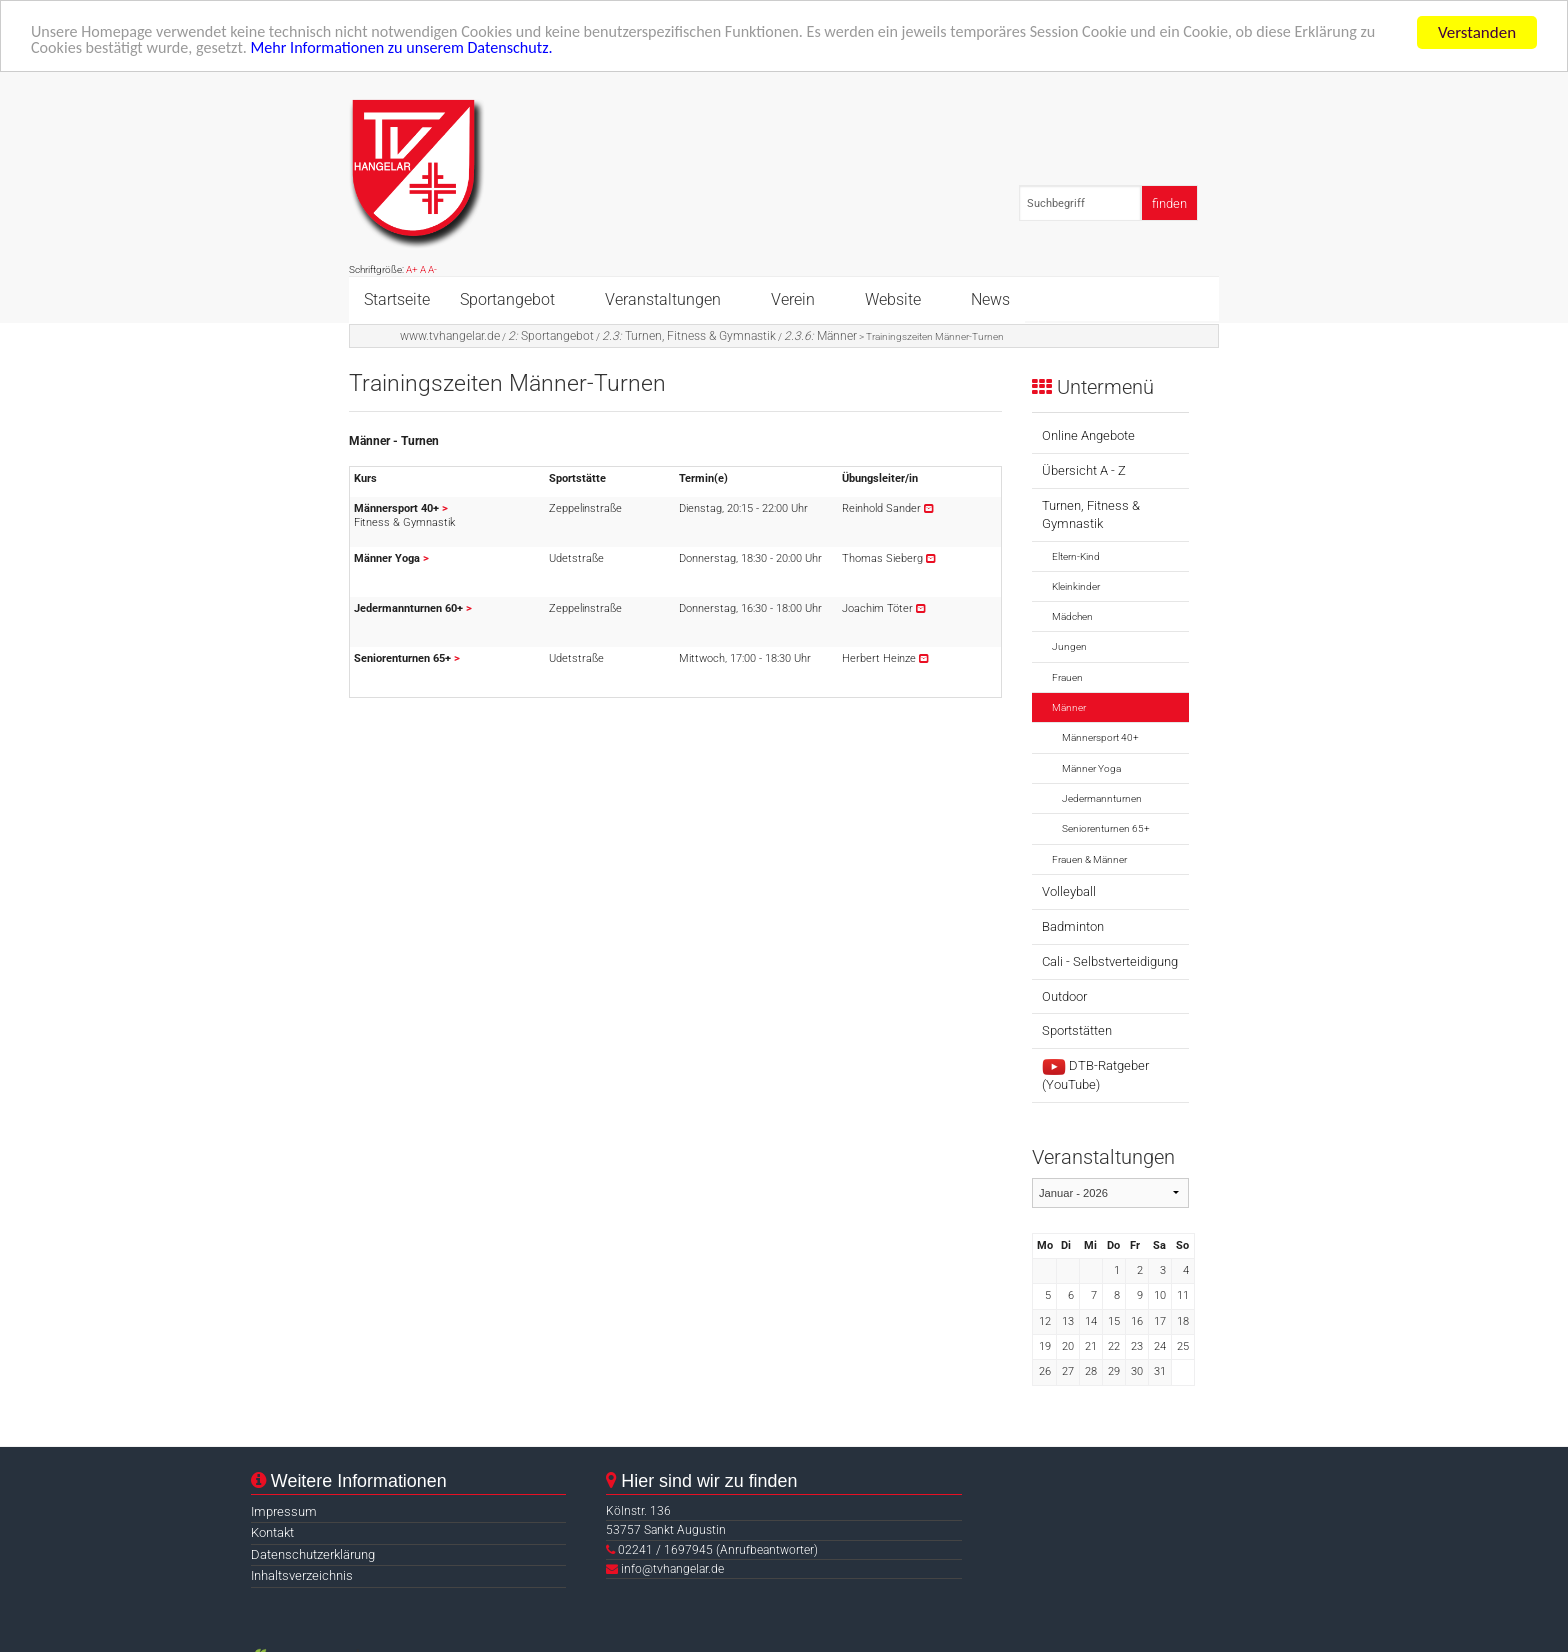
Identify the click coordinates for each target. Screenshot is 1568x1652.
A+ (412, 269)
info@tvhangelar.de (672, 1569)
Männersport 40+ (1100, 737)
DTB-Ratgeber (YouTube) (1095, 1075)
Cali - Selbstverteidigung (1110, 961)
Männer (820, 335)
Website (893, 298)
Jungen (1069, 646)
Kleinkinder (1076, 586)
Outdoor (1064, 996)
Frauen (1067, 677)
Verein (793, 298)
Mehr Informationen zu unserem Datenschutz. (511, 50)
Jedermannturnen (1102, 798)
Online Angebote (1088, 435)
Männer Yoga (1091, 768)
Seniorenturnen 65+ (1106, 828)
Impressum (284, 1511)
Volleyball (1069, 891)
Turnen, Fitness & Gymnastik (689, 335)
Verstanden (1477, 32)
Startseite (397, 298)
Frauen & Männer (1089, 858)
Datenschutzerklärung (313, 1554)
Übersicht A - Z (1084, 470)
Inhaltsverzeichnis (302, 1575)
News (990, 298)
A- (432, 269)
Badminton (1073, 926)
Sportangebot (507, 298)
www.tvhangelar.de (450, 335)
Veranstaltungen (663, 298)
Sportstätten (1077, 1030)
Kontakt (272, 1532)
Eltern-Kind (1076, 556)
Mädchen (1072, 616)
